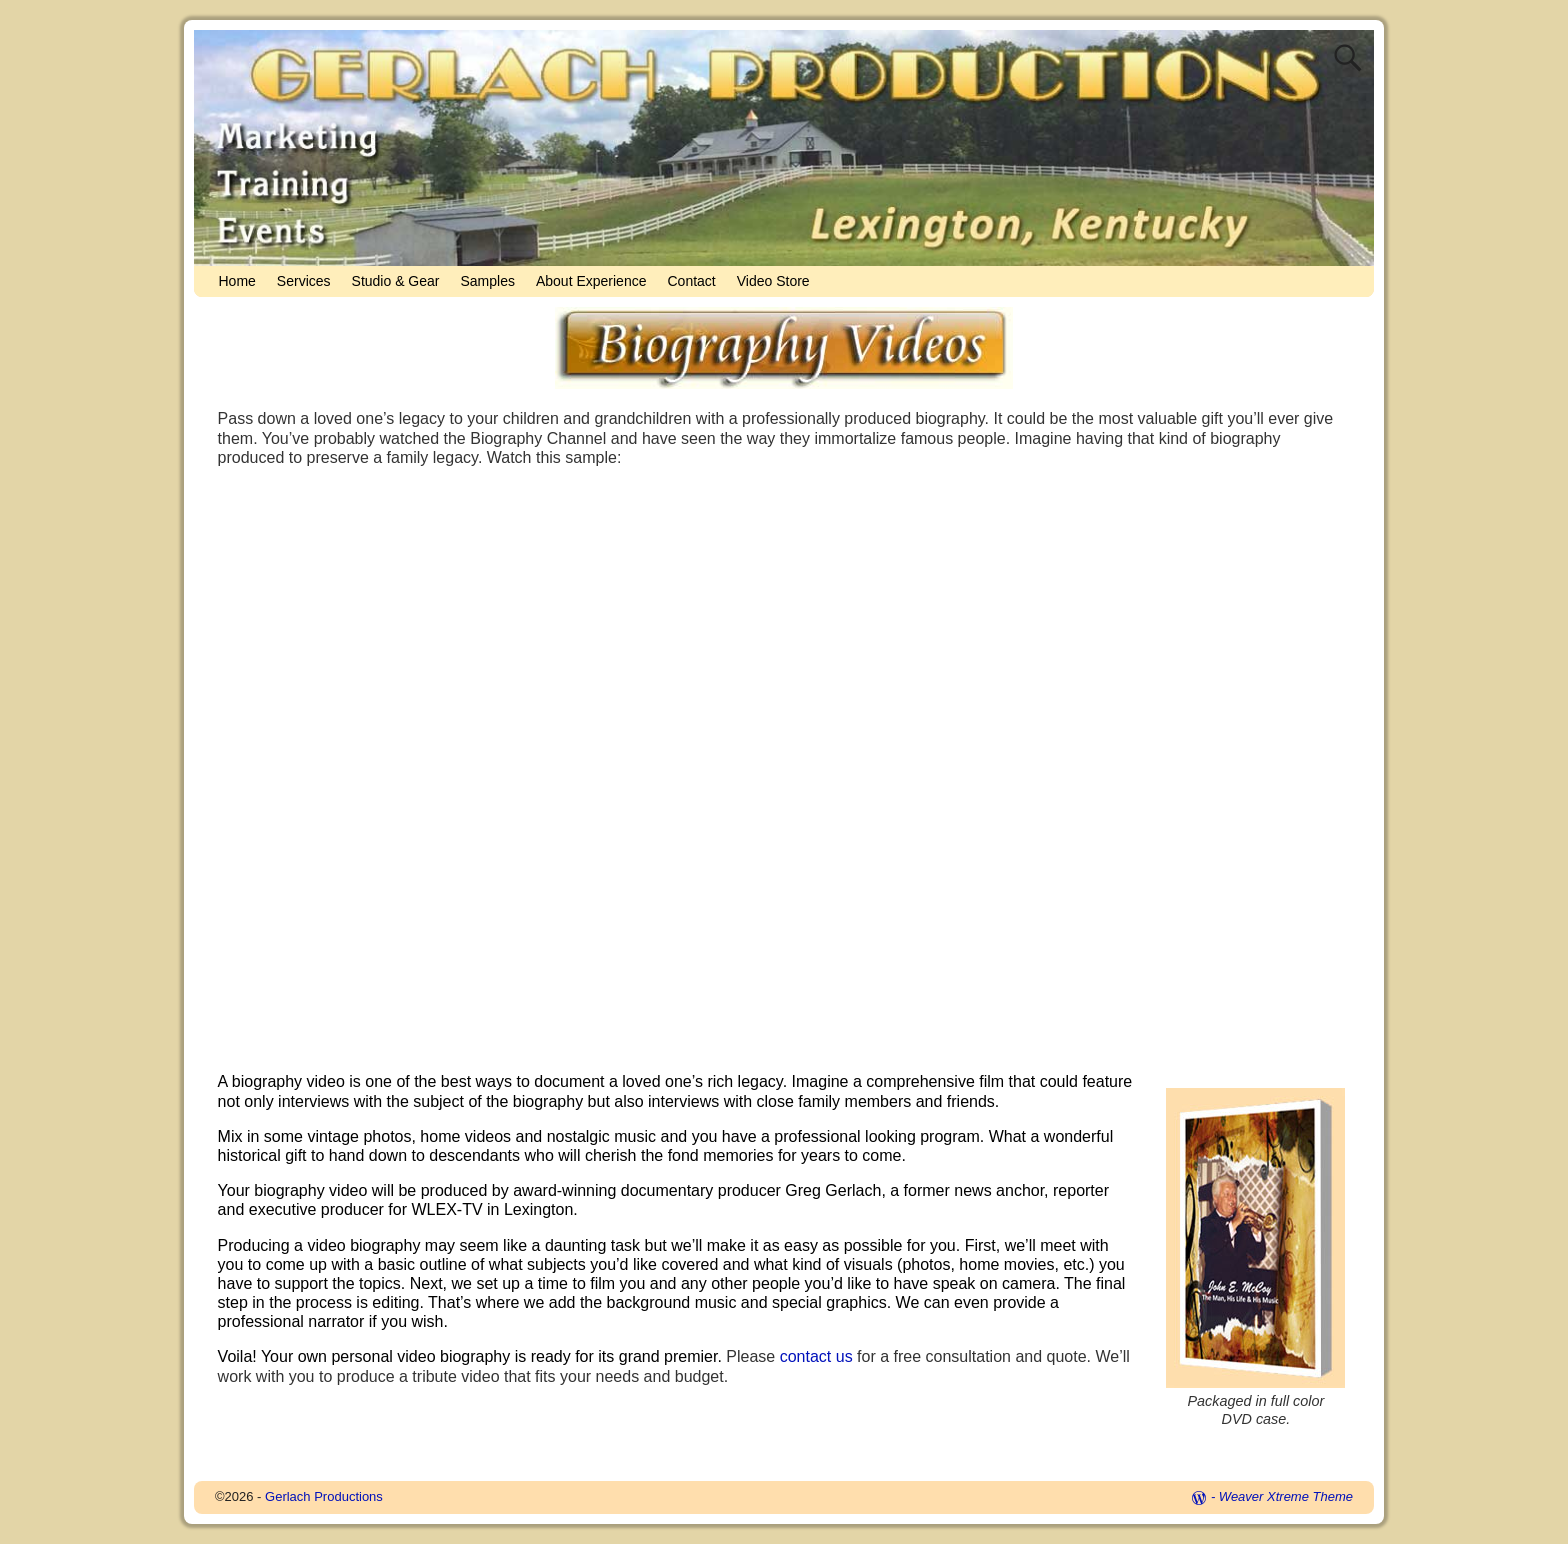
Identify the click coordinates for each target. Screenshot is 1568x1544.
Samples (487, 281)
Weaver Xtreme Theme (1286, 1496)
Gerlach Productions (324, 1496)
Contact (691, 281)
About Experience (591, 281)
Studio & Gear (396, 281)
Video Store (773, 281)
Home (237, 281)
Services (304, 281)
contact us (816, 1356)
